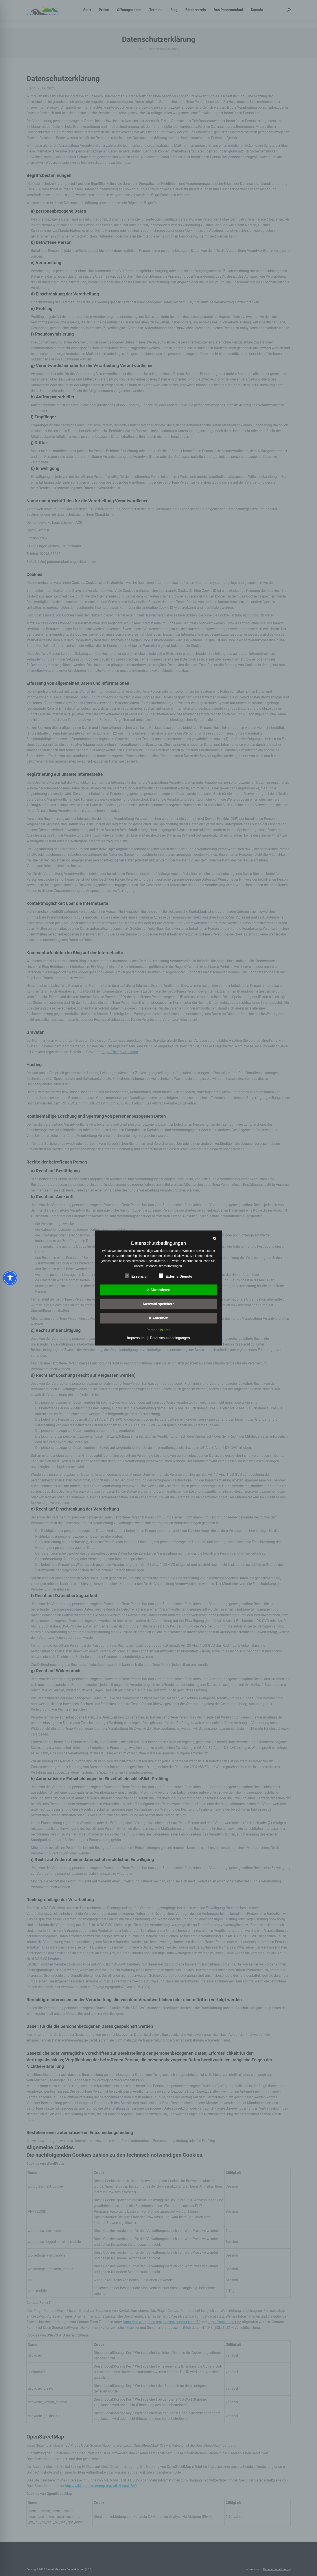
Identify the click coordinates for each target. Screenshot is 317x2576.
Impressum (136, 1338)
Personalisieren (158, 1330)
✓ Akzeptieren (158, 1290)
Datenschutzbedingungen (170, 1338)
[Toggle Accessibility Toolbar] (10, 1278)
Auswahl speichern (158, 1304)
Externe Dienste (175, 1275)
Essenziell (136, 1275)
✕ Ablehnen (158, 1318)
